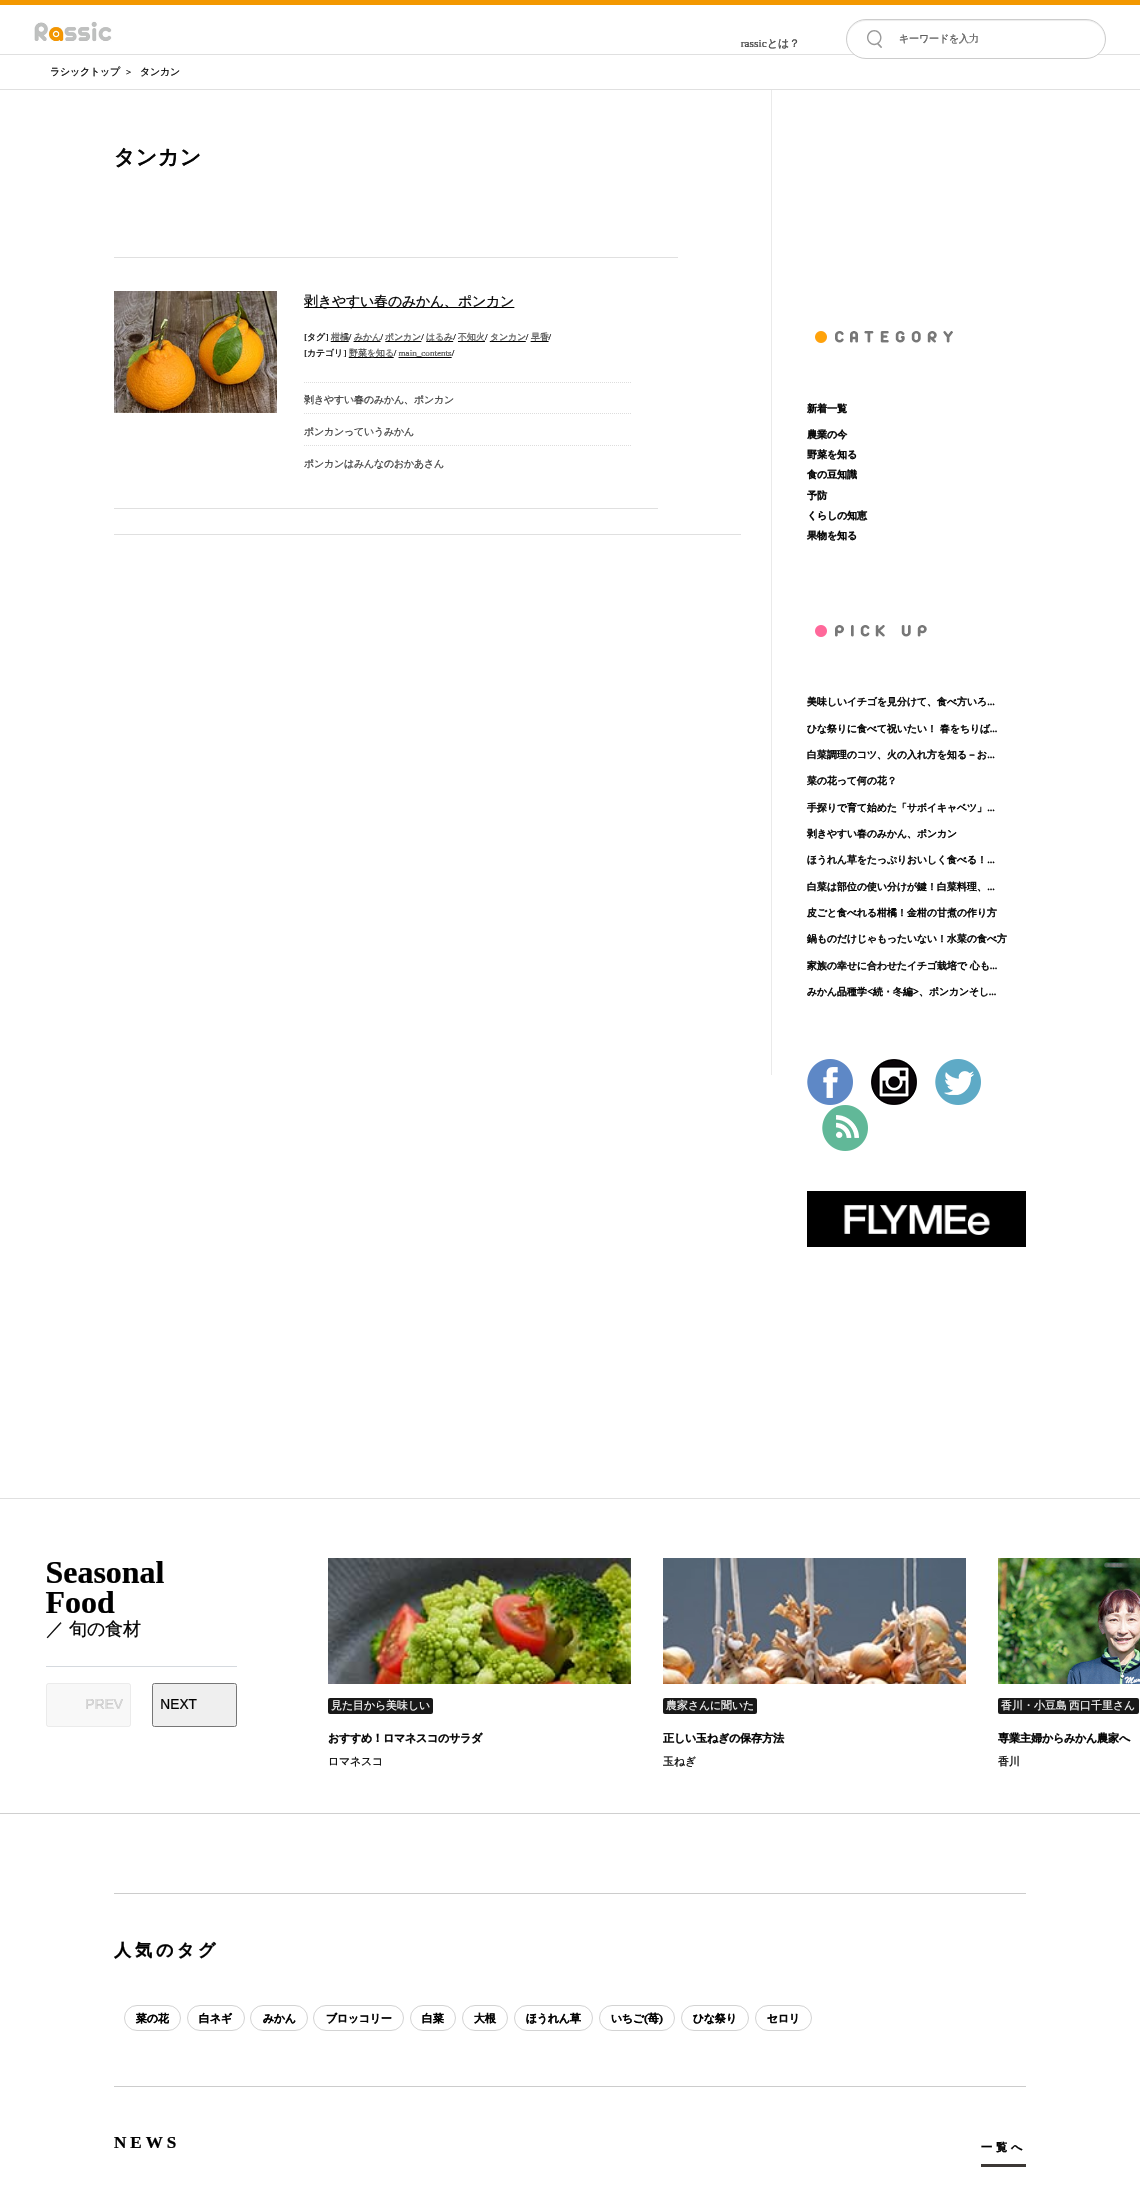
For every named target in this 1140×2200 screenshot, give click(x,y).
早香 (540, 337)
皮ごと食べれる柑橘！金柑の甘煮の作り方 (902, 912)
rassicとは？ (770, 43)
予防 (817, 495)
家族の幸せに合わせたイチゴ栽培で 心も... (902, 965)
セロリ (786, 2018)
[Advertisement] (916, 190)
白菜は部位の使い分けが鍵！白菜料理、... (901, 886)
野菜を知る (371, 353)
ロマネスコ (355, 1761)
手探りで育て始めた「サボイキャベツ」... (901, 807)
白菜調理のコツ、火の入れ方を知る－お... (901, 754)
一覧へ (1003, 2147)
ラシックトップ (85, 71)
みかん (367, 337)
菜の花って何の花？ (852, 780)
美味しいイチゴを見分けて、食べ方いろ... (901, 701)
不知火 (471, 337)
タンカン (160, 71)
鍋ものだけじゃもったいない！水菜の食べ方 (907, 938)
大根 (487, 2018)
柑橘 (340, 337)
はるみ (439, 337)
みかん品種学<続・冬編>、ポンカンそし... (901, 991)
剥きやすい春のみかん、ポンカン (882, 833)
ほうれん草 (555, 2018)
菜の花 (152, 2018)
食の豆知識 (832, 474)
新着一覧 (827, 408)
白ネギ (216, 2018)
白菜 (434, 2018)
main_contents (425, 353)
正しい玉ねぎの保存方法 (723, 1738)
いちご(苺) (640, 2018)
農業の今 (827, 434)
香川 (1009, 1761)
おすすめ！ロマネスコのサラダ (405, 1738)
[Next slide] (194, 1705)
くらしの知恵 (837, 515)
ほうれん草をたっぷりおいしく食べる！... (901, 859)
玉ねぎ (679, 1761)
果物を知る (832, 535)
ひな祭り (718, 2018)
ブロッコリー (360, 2018)
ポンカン (403, 337)
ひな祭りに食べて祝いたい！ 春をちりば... (902, 728)
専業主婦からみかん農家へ (1064, 1738)
